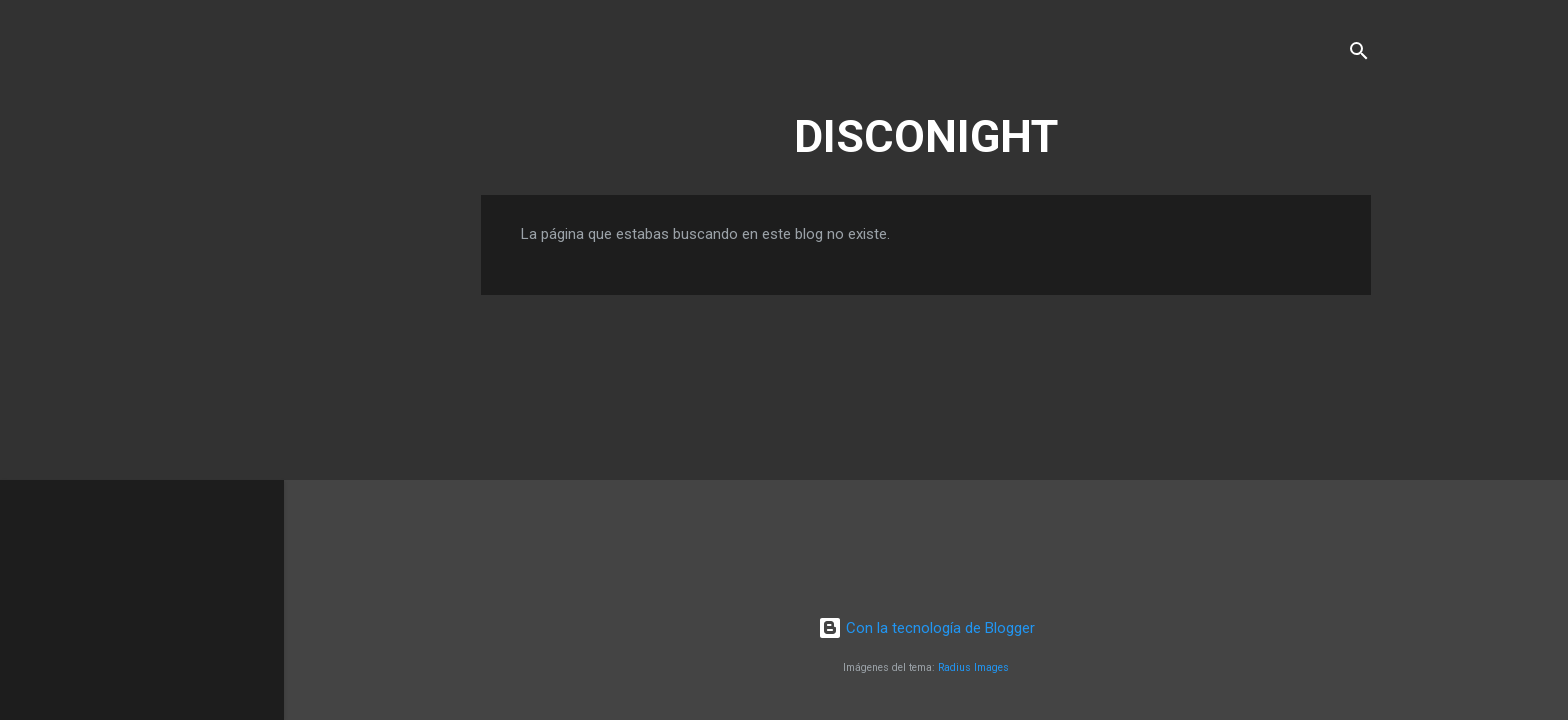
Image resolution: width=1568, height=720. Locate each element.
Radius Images (973, 667)
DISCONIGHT (926, 136)
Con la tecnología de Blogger (926, 628)
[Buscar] (1359, 54)
